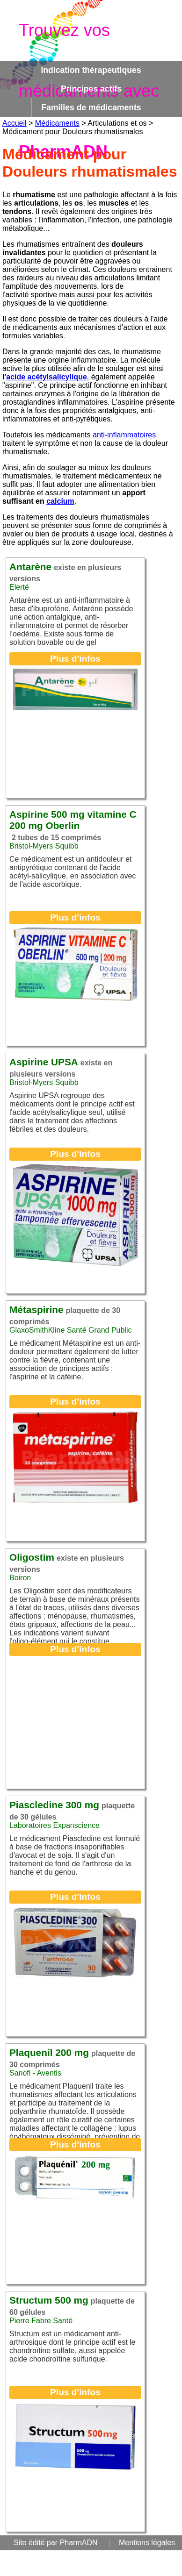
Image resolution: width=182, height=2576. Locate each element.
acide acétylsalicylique (46, 377)
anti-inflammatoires (124, 435)
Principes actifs (91, 88)
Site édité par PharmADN (56, 2543)
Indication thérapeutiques (91, 70)
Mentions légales (147, 2543)
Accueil (14, 123)
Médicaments (57, 123)
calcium (60, 501)
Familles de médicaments (91, 107)
